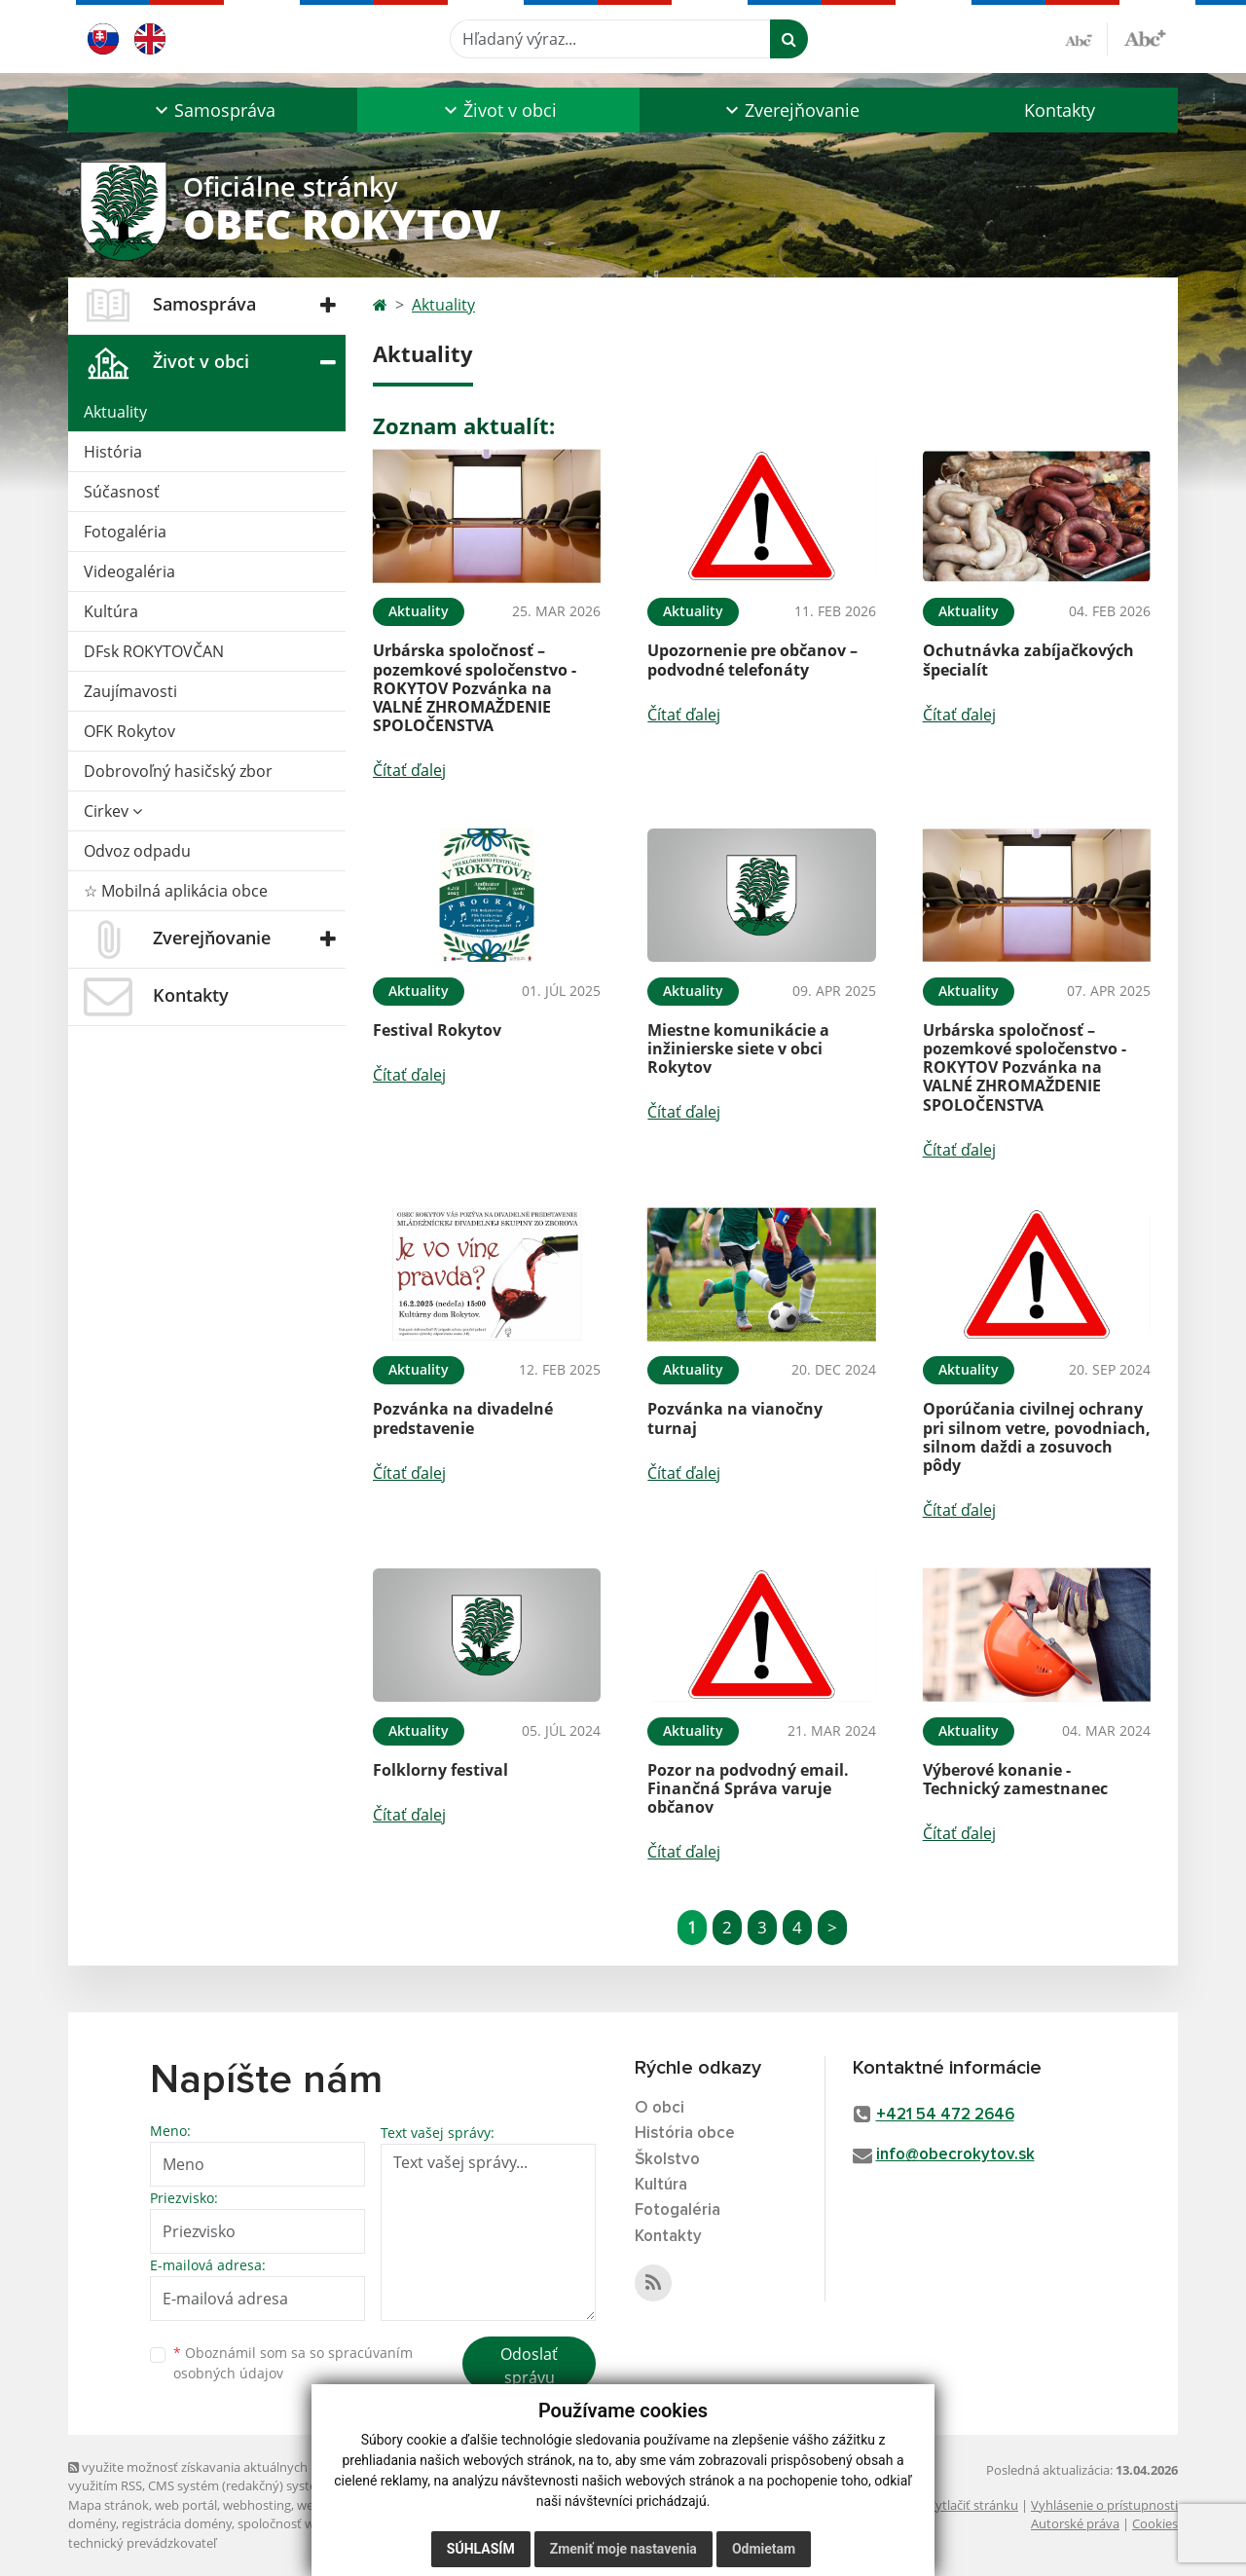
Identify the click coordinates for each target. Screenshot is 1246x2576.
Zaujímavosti (130, 691)
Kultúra (111, 611)
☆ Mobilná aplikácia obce (176, 891)
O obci (659, 2108)
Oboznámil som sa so (293, 2362)
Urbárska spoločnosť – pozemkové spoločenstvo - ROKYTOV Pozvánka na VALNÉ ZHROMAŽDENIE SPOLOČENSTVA (474, 688)
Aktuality (115, 412)
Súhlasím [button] (481, 2549)
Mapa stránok (108, 2505)
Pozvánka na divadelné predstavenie (463, 1418)
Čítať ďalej (409, 770)
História (113, 451)
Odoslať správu (529, 2365)
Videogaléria (129, 571)
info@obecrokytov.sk (955, 2155)
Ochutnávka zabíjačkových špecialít (1028, 660)
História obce (685, 2133)
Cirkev (113, 811)
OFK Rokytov (129, 731)
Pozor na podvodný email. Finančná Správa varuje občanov (748, 1788)
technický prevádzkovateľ (142, 2543)
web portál (186, 2505)
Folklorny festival (440, 1770)
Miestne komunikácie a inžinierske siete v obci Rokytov (738, 1048)
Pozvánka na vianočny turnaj (735, 1418)
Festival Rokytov (437, 1030)
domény (92, 2523)
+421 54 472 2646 (945, 2115)
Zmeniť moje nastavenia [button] (623, 2549)
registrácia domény (177, 2523)
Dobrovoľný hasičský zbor (178, 771)
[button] (212, 110)
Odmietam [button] (763, 2549)
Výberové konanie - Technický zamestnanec (1015, 1779)
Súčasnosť (122, 491)
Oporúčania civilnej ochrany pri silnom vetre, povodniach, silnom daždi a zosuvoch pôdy (1037, 1437)
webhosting (257, 2505)
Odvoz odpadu (137, 851)
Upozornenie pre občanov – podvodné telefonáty (752, 660)
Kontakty (1059, 110)
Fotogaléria (125, 531)
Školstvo (667, 2160)
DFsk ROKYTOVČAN (154, 651)
